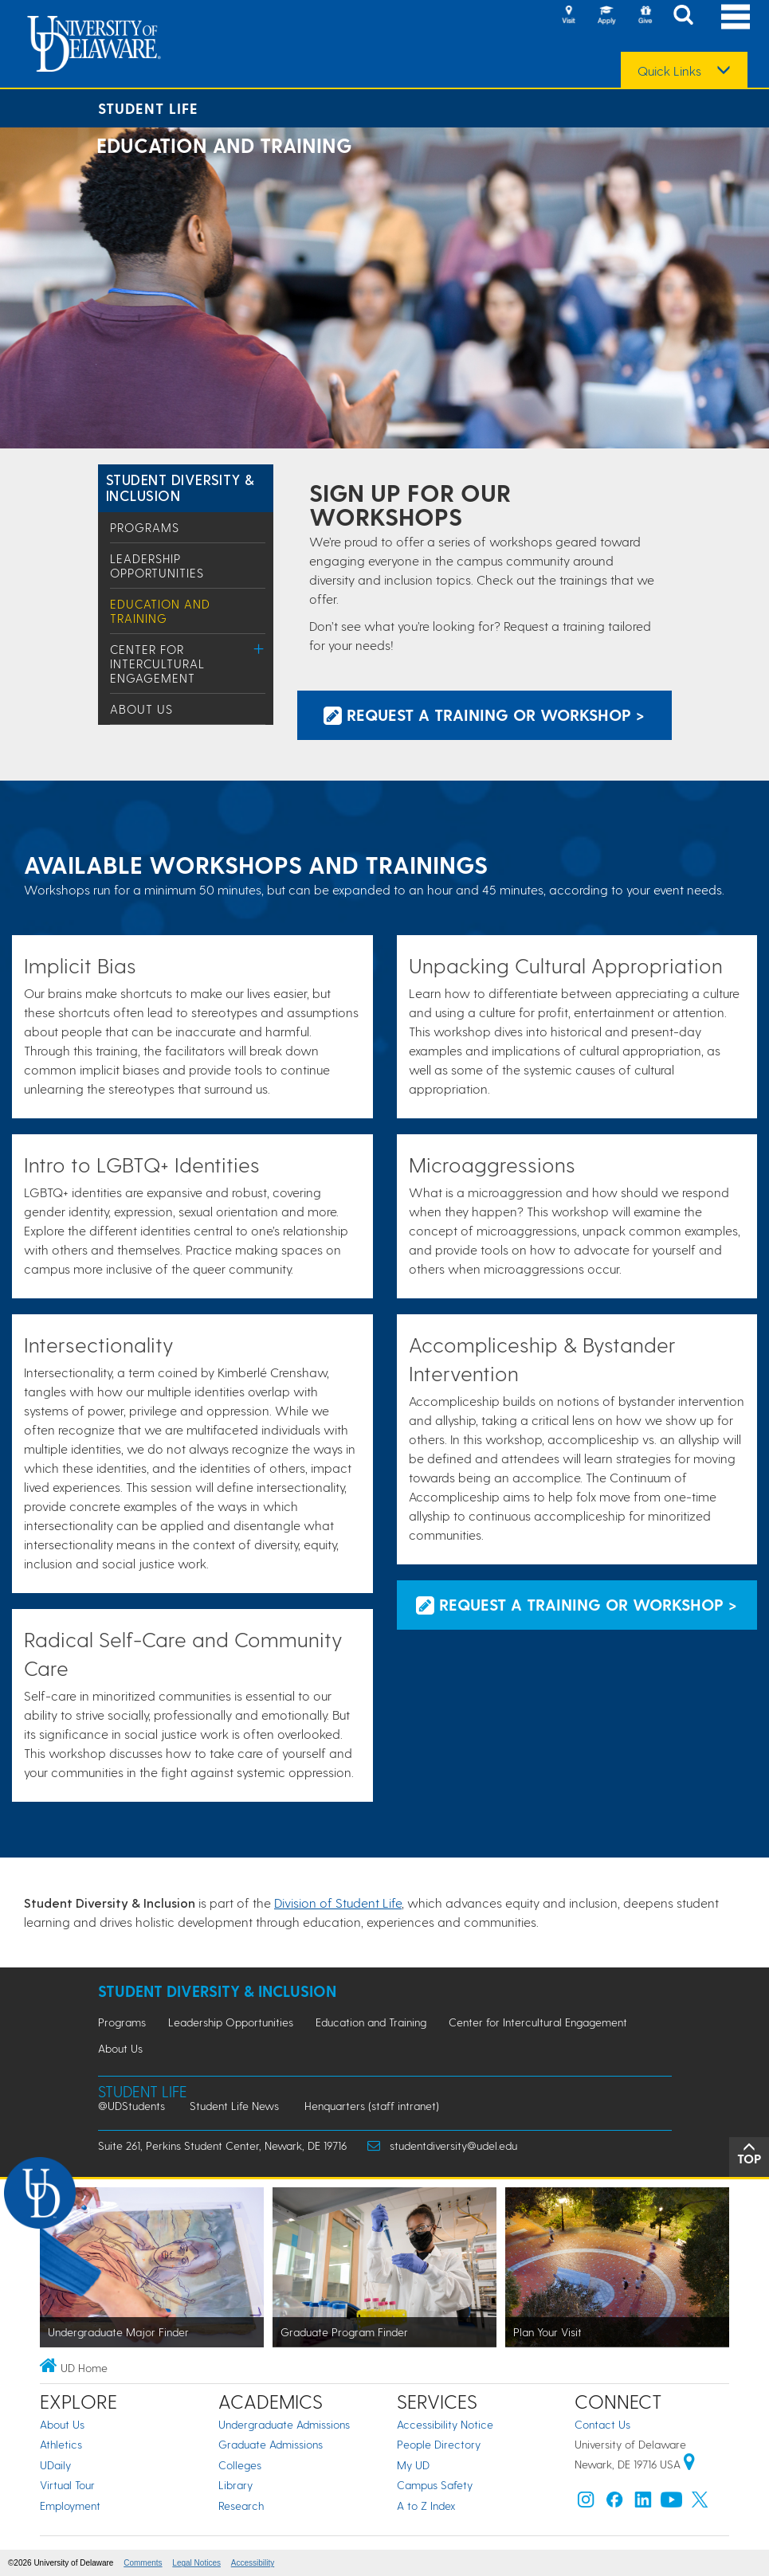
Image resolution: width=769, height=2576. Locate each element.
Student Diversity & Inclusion (180, 487)
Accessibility (252, 2562)
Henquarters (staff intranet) (371, 2105)
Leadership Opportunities (157, 565)
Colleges (239, 2465)
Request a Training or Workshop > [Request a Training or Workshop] (484, 714)
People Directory (439, 2444)
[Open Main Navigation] (735, 16)
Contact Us (602, 2424)
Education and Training (160, 611)
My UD (413, 2465)
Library (235, 2485)
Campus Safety (435, 2485)
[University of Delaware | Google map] (689, 2464)
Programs (144, 527)
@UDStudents (131, 2105)
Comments (143, 2562)
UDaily (55, 2465)
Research (241, 2505)
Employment (70, 2505)
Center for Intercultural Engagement (157, 663)
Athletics (61, 2444)
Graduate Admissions (270, 2444)
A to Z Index (426, 2505)
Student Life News (234, 2105)
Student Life (148, 108)
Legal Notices (196, 2562)
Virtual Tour (67, 2485)
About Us (141, 709)
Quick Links (669, 71)
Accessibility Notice (445, 2424)
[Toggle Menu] (259, 649)
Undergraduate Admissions (284, 2424)
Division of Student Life (338, 1902)
